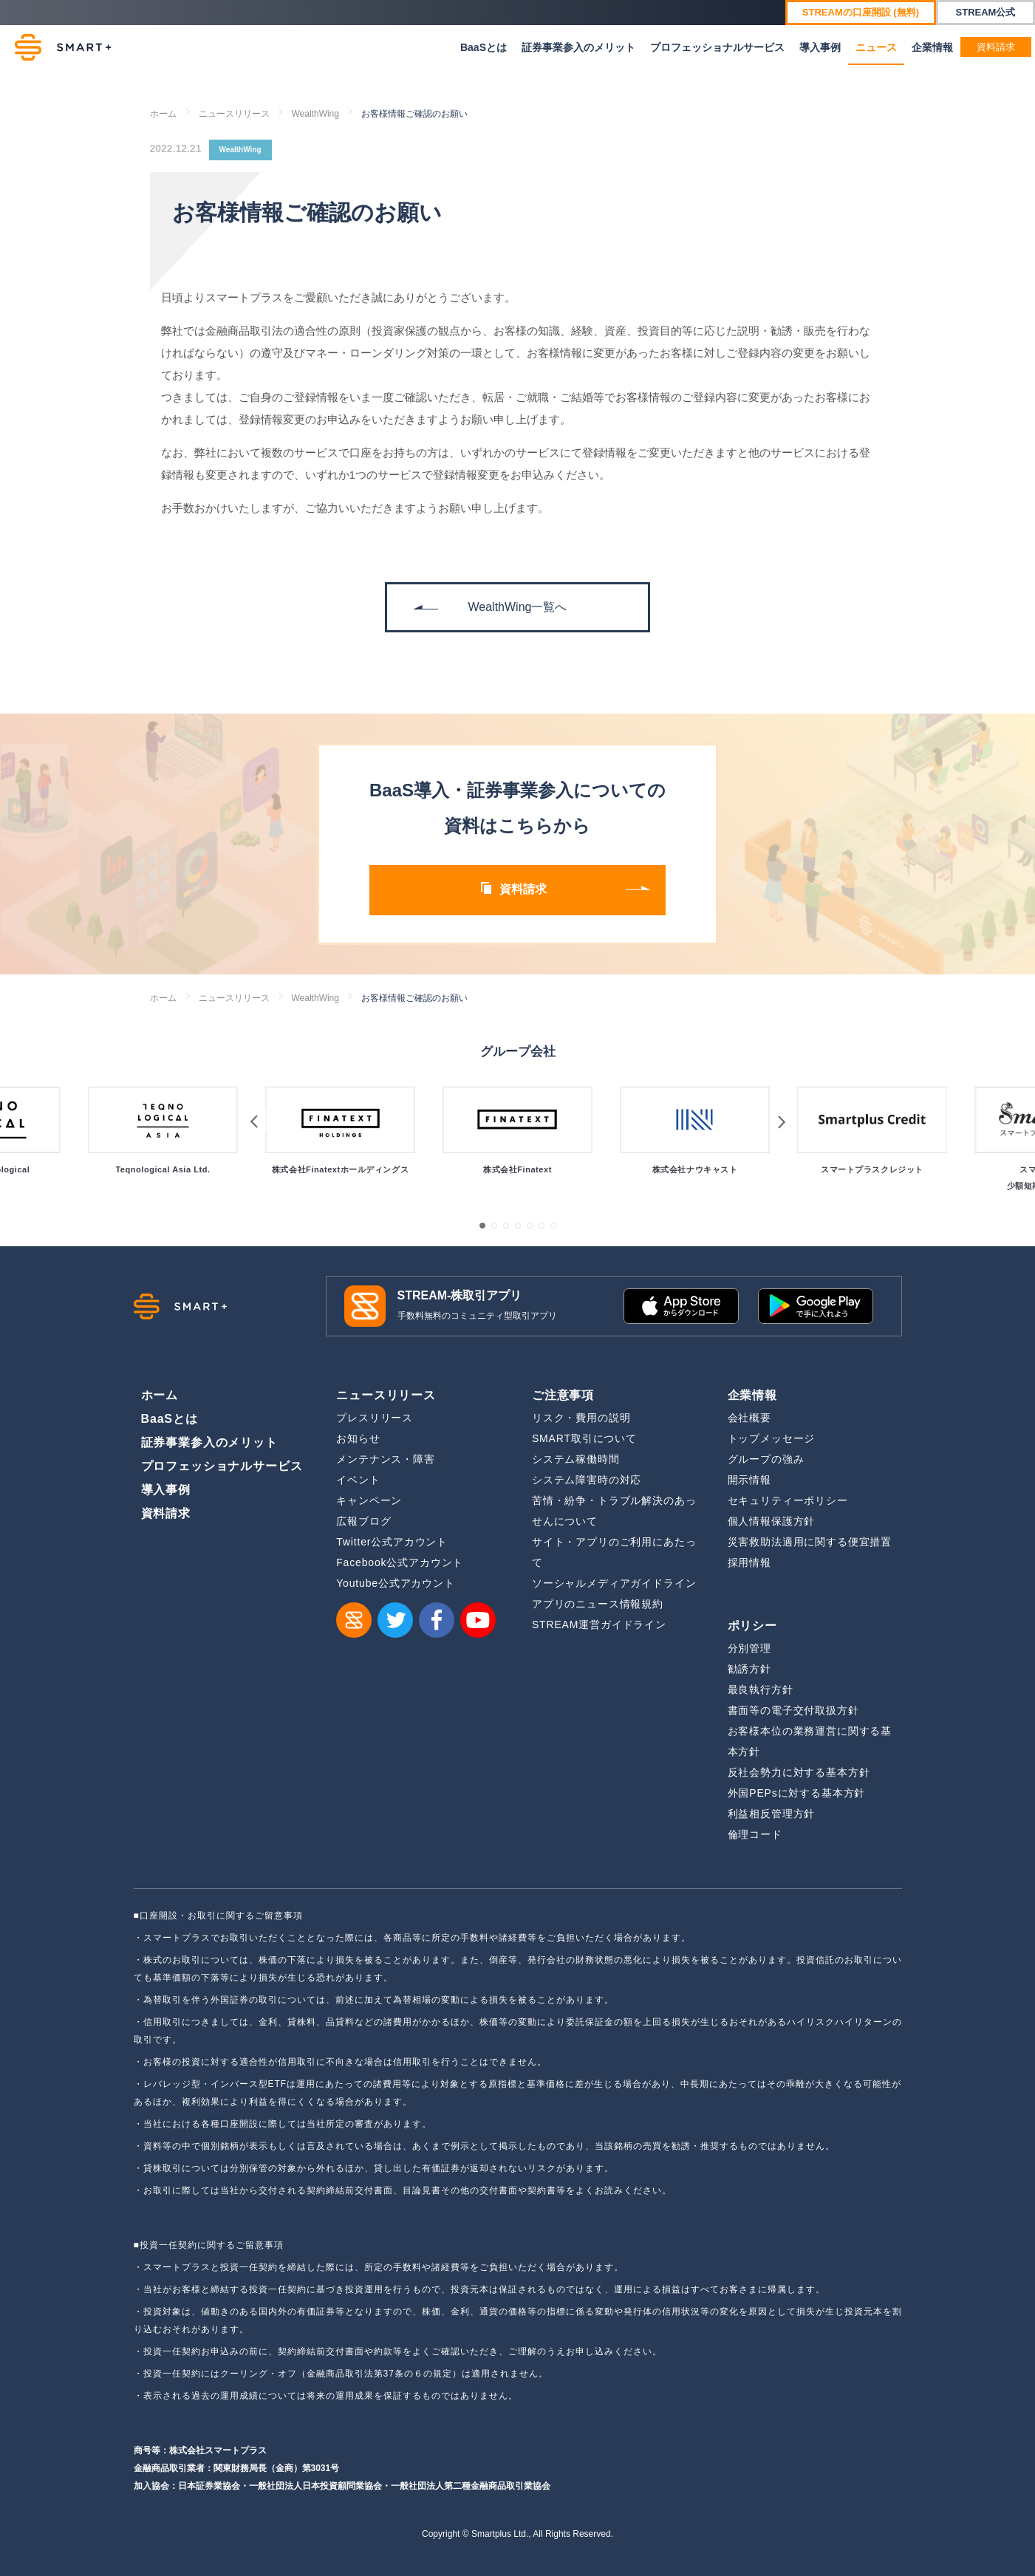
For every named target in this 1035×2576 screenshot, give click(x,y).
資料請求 (996, 46)
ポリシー (752, 1625)
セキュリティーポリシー (788, 1500)
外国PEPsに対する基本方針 (797, 1793)
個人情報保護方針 (772, 1521)
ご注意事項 (563, 1395)
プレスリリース (374, 1418)
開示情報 (749, 1480)
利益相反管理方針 (772, 1814)
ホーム (163, 114)
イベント (358, 1480)
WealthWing (315, 114)
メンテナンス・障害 (385, 1459)
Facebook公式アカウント (399, 1562)
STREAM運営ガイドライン (599, 1624)
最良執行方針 (760, 1689)
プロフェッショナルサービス (717, 47)
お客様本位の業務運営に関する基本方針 (810, 1741)
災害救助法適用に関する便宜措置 (810, 1542)
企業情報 (932, 47)
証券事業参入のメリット (578, 47)
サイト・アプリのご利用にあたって (614, 1552)
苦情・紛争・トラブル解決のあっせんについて (614, 1510)
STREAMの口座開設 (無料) (860, 12)
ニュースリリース (234, 114)
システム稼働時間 (576, 1459)
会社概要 (749, 1418)
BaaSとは (483, 47)
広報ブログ (363, 1521)
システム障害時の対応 (586, 1480)
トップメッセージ (772, 1438)
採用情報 (749, 1562)
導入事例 (820, 47)
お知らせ (358, 1438)
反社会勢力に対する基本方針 (799, 1772)
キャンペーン (369, 1500)
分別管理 (749, 1648)
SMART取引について (584, 1438)
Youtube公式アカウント (395, 1583)
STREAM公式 (986, 12)
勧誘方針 (749, 1669)
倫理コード (755, 1834)
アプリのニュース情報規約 (597, 1604)
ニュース (876, 47)
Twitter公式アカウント (392, 1542)
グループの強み (766, 1459)
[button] (482, 1226)
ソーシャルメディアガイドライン (614, 1583)
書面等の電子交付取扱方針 (793, 1710)
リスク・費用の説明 (581, 1418)
